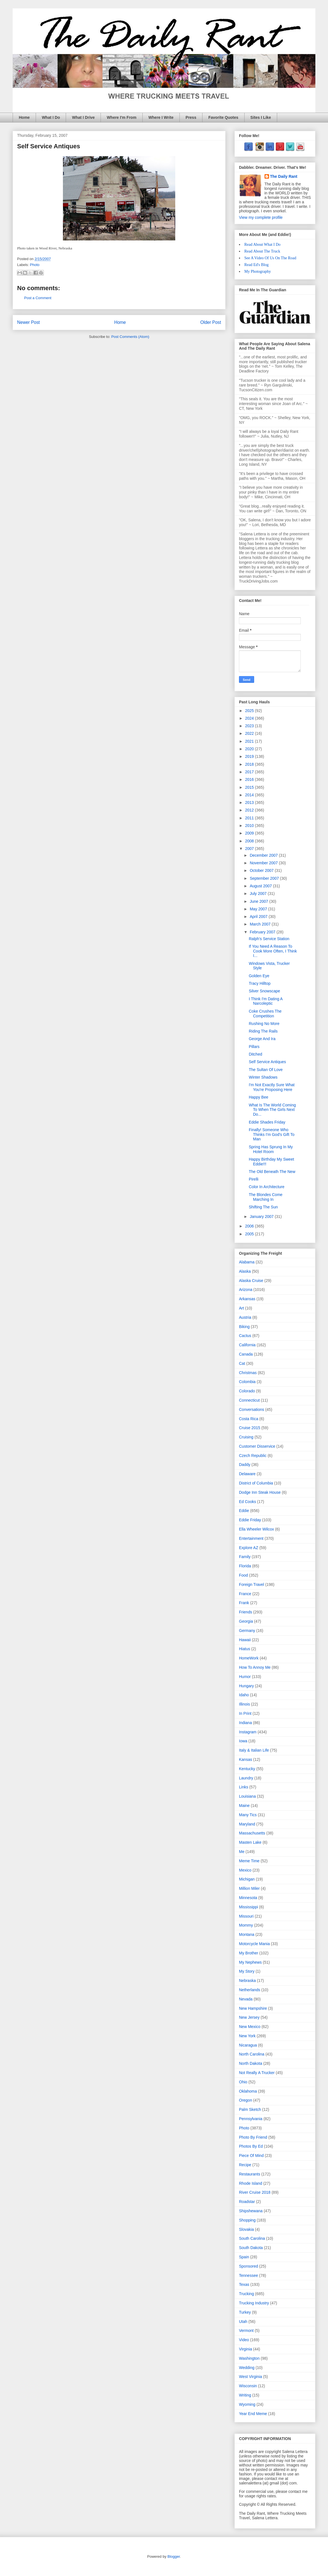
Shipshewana (251, 2211)
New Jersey (249, 2017)
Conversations (251, 1409)
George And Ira (262, 1038)
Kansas (245, 1759)
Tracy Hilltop (259, 983)
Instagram (247, 1732)
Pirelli (253, 1179)
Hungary (246, 1686)
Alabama (246, 1262)
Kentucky (247, 1768)
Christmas (248, 1372)
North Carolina (251, 2054)
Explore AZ (248, 1547)
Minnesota (248, 1897)
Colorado (247, 1391)
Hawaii (245, 1640)
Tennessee (248, 2275)
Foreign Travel (251, 1584)
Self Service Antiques (267, 1061)
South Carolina (252, 2238)
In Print (245, 1713)
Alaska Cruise (251, 1280)
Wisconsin (248, 2386)
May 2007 (259, 909)
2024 (250, 718)
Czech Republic (252, 1455)
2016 (250, 779)
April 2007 (259, 916)
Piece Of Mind (251, 2155)
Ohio (243, 2082)
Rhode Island (250, 2183)
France (245, 1593)
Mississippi (248, 1907)
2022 (250, 733)
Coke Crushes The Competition (265, 1013)
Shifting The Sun (263, 1207)
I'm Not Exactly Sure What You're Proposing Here (272, 1087)
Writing (245, 2395)
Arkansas (247, 1299)
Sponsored (248, 2266)
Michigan (247, 1879)
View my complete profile (261, 217)
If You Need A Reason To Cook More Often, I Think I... (273, 951)
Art (241, 1308)
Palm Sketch (250, 2109)
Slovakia (246, 2229)
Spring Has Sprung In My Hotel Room (271, 1149)
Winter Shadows (263, 1077)
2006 (250, 1226)
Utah (243, 2321)
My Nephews (250, 1962)
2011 (250, 818)
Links (243, 1787)
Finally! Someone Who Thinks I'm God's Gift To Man (271, 1134)
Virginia (245, 2349)
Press (191, 117)
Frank (244, 1602)
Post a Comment (37, 298)
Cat (242, 1363)
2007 (250, 848)
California (247, 1345)
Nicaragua (248, 2045)
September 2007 (265, 878)
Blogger (173, 2556)
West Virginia (250, 2376)
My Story (246, 1971)
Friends (245, 1612)
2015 (250, 787)
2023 (250, 726)
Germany (247, 1630)
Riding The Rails (263, 1031)
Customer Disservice (257, 1446)
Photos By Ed (251, 2146)
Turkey (245, 2312)
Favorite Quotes (223, 117)
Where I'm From (121, 117)
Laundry (246, 1778)
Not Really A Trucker (257, 2072)
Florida (245, 1566)
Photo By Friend (253, 2137)
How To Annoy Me (255, 1667)
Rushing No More (264, 1023)
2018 (250, 764)
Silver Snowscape (264, 991)
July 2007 (259, 893)
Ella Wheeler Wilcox (256, 1529)
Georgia (246, 1621)
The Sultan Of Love (266, 1069)
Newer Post (28, 322)
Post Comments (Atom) (130, 337)
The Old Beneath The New (272, 1171)
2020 (250, 749)
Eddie (244, 1510)
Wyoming (247, 2404)
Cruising (246, 1437)
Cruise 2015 (249, 1427)
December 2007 (264, 855)
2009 (250, 833)
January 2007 (262, 1216)
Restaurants (249, 2174)
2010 (250, 825)
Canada (246, 1354)
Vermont (246, 2330)
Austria (245, 1317)
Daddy (244, 1464)
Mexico (245, 1870)
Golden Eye (259, 976)
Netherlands (249, 1990)
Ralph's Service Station (269, 938)
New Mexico (249, 2026)
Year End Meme (253, 2413)
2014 (250, 795)
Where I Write (161, 117)
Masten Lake (250, 1842)
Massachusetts (252, 1833)
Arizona (245, 1289)
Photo (35, 265)
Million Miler (249, 1888)
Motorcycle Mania (254, 1943)
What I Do (51, 117)
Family (244, 1556)
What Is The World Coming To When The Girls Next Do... (272, 1110)
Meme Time (249, 1861)
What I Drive (83, 117)
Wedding (246, 2367)
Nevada (245, 1999)
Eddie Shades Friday (267, 1122)
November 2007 (264, 863)
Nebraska (247, 1980)
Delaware (247, 1474)
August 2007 (261, 886)
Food (243, 1575)
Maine (244, 1805)
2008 (250, 841)
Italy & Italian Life (254, 1750)
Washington (249, 2358)
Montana (246, 1934)
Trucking (246, 2293)
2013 (250, 802)
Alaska (245, 1271)
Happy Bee (258, 1097)
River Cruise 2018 (254, 2192)
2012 (250, 810)
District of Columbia (256, 1483)
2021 (250, 741)
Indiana (245, 1722)
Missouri (246, 1916)
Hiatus (244, 1649)
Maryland (247, 1824)
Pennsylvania (250, 2118)
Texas (244, 2284)
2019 (250, 756)
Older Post (210, 322)
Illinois (244, 1704)
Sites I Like (260, 117)
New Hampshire (253, 2008)
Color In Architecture (266, 1186)
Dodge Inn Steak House (260, 1492)
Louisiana (247, 1796)
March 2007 (261, 924)
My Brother (248, 1953)
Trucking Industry (254, 2303)
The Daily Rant (283, 176)
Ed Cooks (247, 1501)
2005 (250, 1234)
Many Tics (248, 1815)
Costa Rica (248, 1419)
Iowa (243, 1741)
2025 (250, 710)
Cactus (245, 1335)
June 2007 (259, 901)
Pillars (254, 1046)
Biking (244, 1326)
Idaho (244, 1695)
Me (241, 1851)
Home (24, 117)
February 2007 (263, 932)
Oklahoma (248, 2091)
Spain (244, 2257)
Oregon (245, 2100)
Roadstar (247, 2201)
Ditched (255, 1054)
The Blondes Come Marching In (266, 1197)
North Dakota (250, 2063)
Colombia (247, 1381)
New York (247, 2036)
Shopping (247, 2220)
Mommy (246, 1925)
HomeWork (249, 1658)
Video (244, 2340)
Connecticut (249, 1400)
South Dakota (251, 2247)
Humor (245, 1676)
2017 (250, 772)
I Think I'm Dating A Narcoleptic (266, 1001)
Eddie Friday (250, 1520)
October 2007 (262, 870)
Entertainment (251, 1538)
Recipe (245, 2165)
